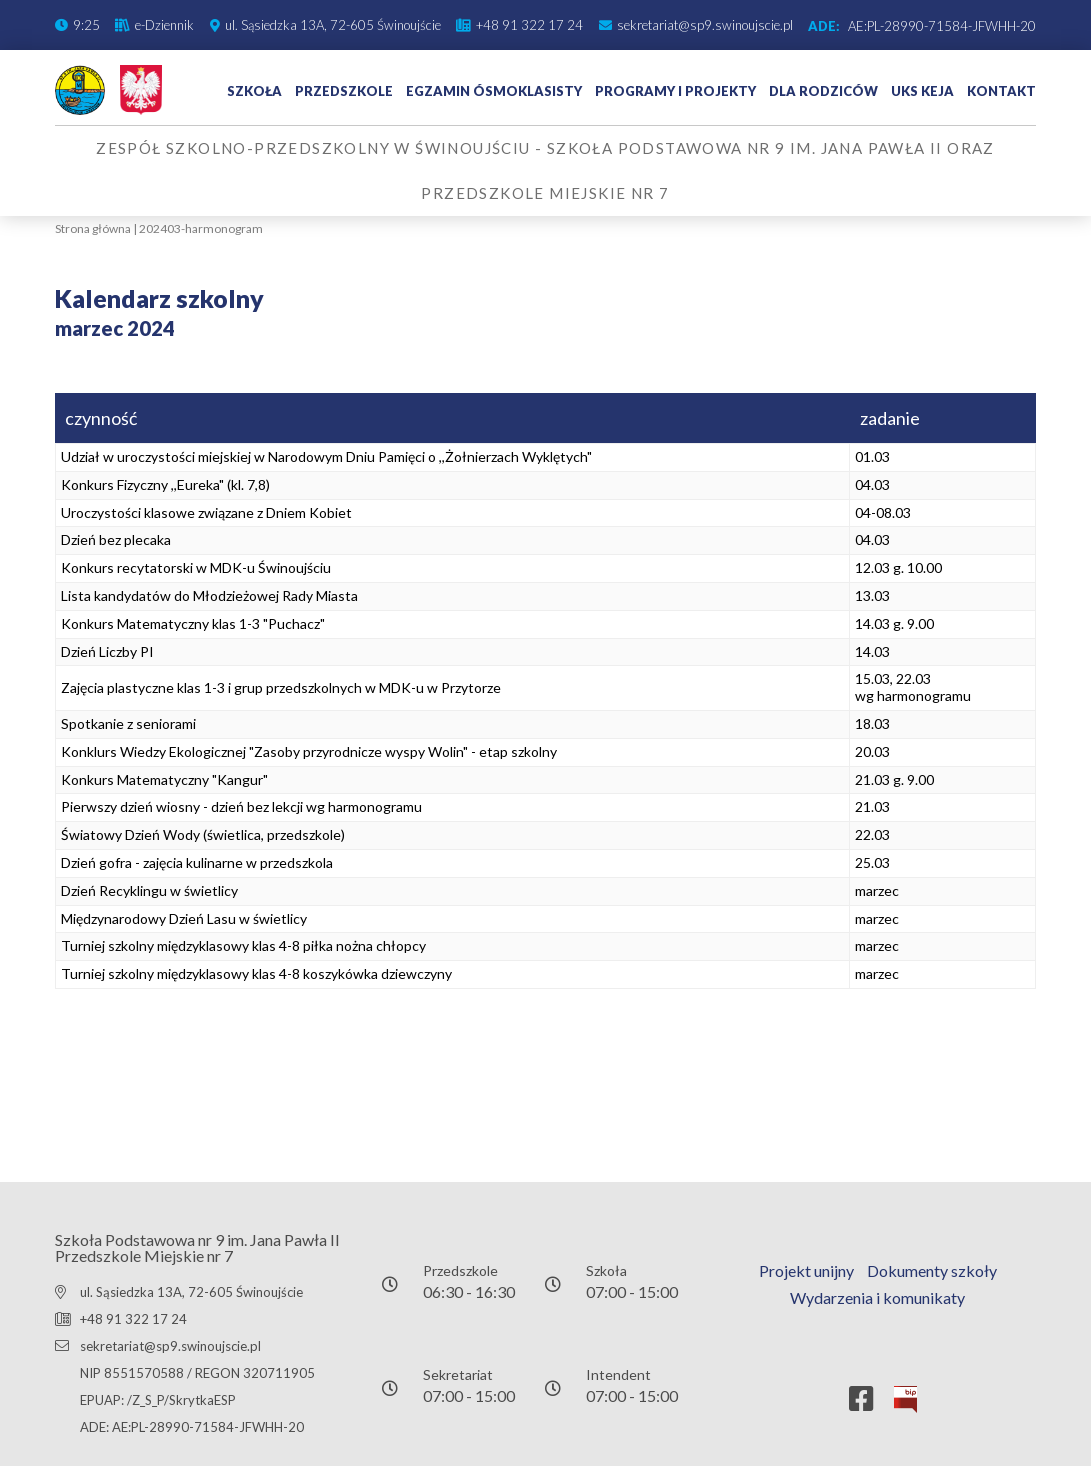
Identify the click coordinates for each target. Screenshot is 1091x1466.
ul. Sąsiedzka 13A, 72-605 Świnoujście (191, 1292)
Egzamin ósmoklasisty (494, 91)
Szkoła (254, 91)
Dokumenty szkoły (932, 1270)
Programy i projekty (675, 91)
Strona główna (93, 228)
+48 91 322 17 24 (529, 25)
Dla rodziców (823, 91)
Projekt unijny (806, 1270)
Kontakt (1001, 91)
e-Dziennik (164, 25)
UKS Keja (922, 91)
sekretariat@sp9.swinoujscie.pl (705, 25)
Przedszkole (344, 91)
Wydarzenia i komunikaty (877, 1297)
